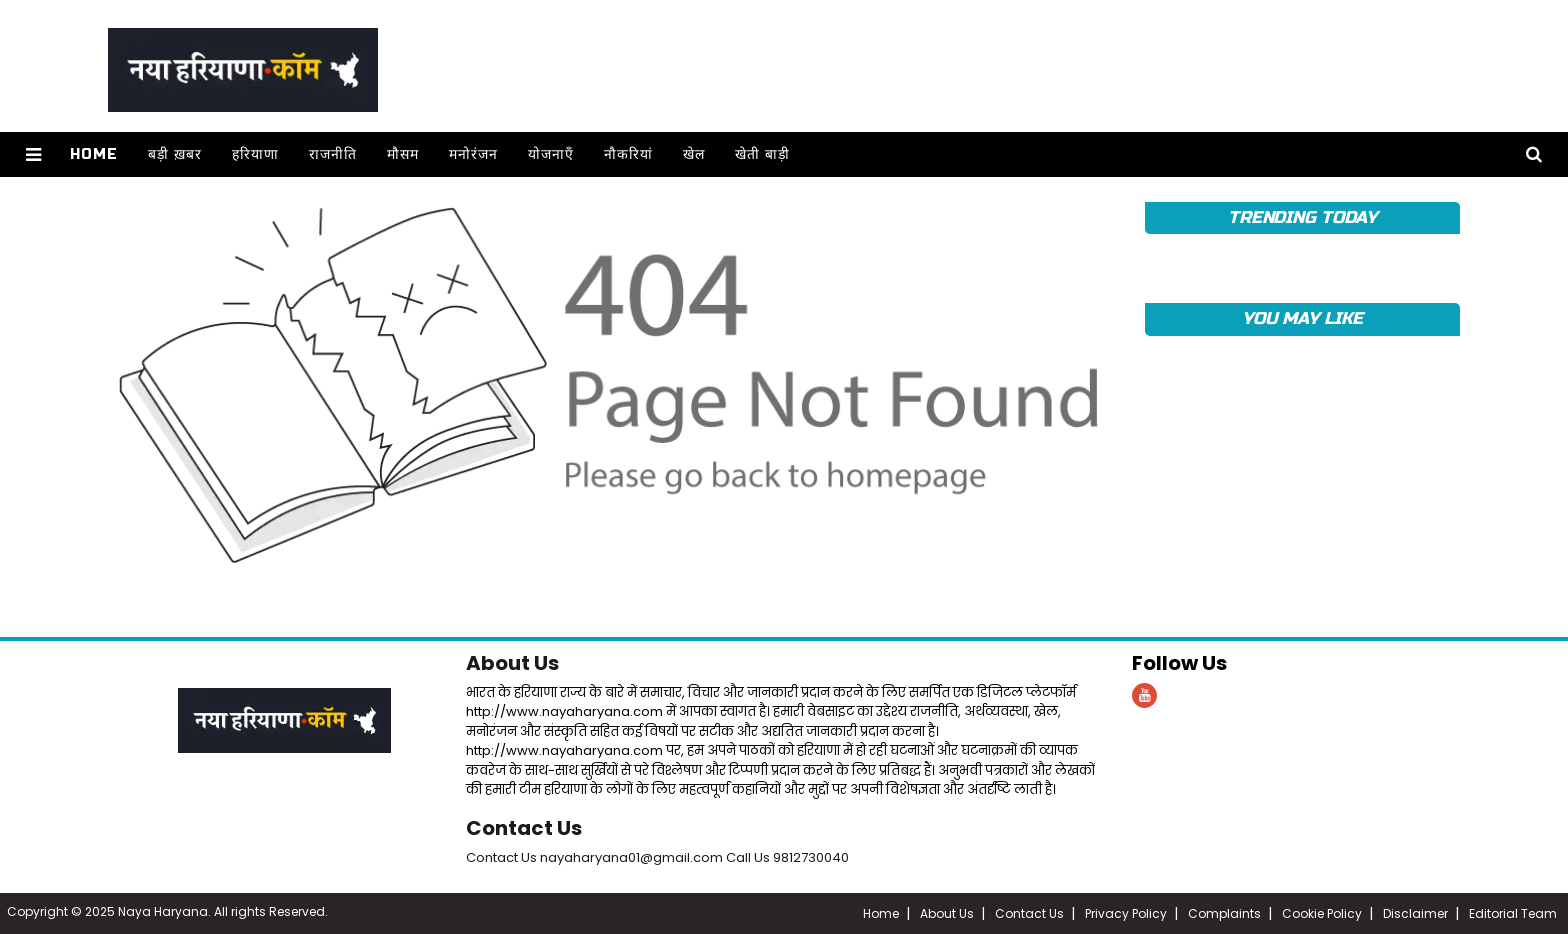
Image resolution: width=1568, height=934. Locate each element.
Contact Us (524, 828)
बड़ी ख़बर (175, 154)
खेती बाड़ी (762, 154)
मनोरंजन (473, 154)
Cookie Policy (1322, 913)
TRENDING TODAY (1302, 217)
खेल (694, 154)
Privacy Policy (1126, 913)
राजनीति (333, 154)
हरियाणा (255, 154)
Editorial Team (1513, 913)
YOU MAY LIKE (1302, 318)
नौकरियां (628, 154)
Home (94, 154)
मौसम (403, 154)
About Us (512, 663)
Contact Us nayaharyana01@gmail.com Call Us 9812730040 (657, 857)
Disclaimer (1415, 913)
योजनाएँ (551, 154)
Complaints (1224, 913)
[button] (33, 154)
